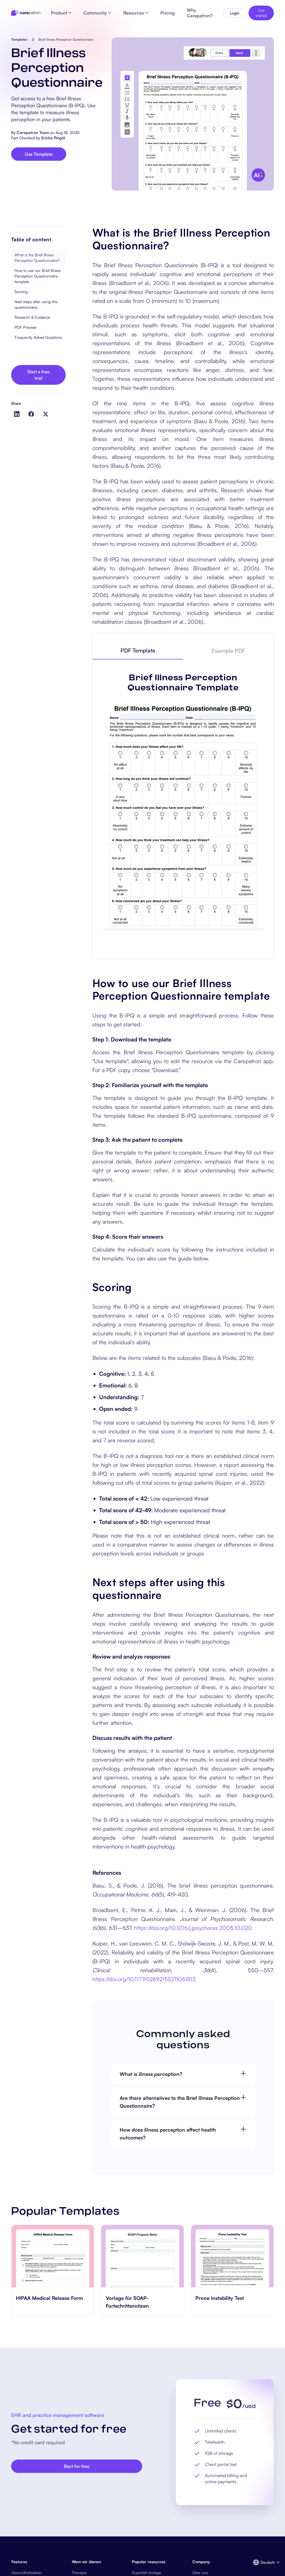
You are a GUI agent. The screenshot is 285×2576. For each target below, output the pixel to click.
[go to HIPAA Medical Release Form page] (52, 2256)
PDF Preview (25, 327)
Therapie (79, 2572)
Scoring (21, 291)
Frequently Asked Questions (38, 337)
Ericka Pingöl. (53, 137)
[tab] (138, 650)
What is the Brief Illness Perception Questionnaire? (37, 257)
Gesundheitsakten (26, 2572)
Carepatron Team (33, 132)
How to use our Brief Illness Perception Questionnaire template (37, 276)
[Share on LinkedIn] (16, 414)
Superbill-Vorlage (146, 2572)
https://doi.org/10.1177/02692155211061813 (143, 1979)
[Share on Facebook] (31, 414)
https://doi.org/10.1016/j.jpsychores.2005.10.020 (193, 1927)
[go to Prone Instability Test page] (232, 2256)
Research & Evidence (32, 317)
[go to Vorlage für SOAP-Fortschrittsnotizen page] (142, 2256)
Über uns (200, 2572)
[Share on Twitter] (45, 414)
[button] (263, 2562)
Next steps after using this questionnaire (36, 304)
